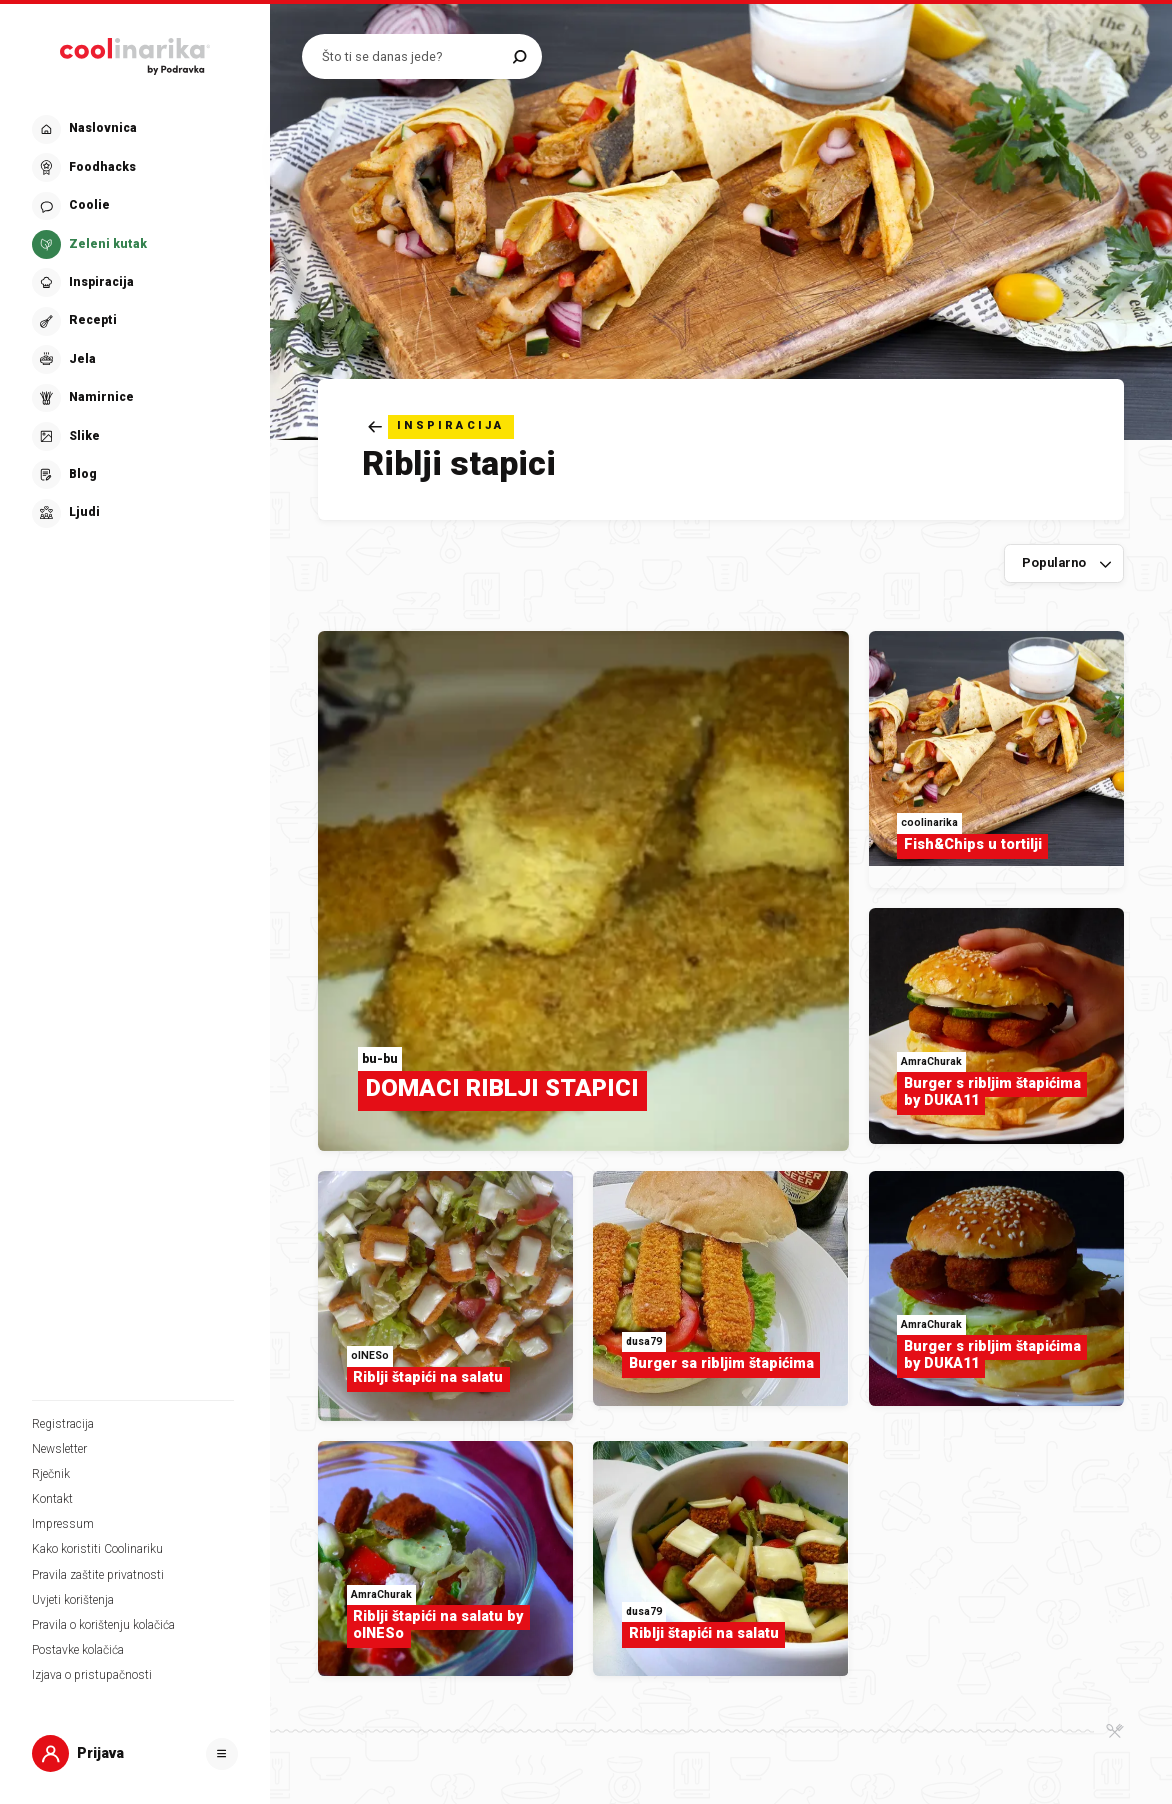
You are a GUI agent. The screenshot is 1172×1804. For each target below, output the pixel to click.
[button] (133, 321)
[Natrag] (441, 427)
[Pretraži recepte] (412, 56)
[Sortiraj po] (1064, 563)
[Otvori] (222, 1754)
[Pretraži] (519, 56)
